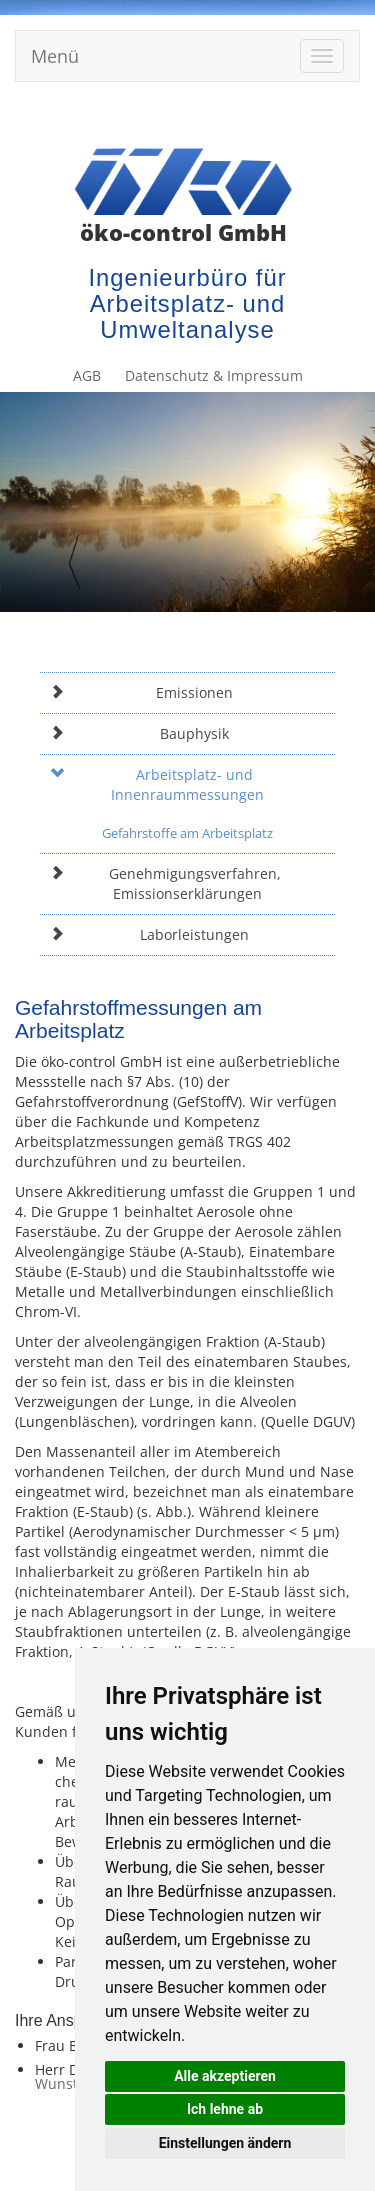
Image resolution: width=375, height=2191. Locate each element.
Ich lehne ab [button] (225, 2109)
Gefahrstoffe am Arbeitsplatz (187, 833)
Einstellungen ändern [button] (225, 2143)
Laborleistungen (149, 934)
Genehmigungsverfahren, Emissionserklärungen (165, 883)
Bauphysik (139, 733)
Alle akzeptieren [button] (225, 2076)
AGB (149, 117)
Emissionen (141, 692)
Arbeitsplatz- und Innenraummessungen (157, 784)
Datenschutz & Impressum (266, 117)
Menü (55, 56)
